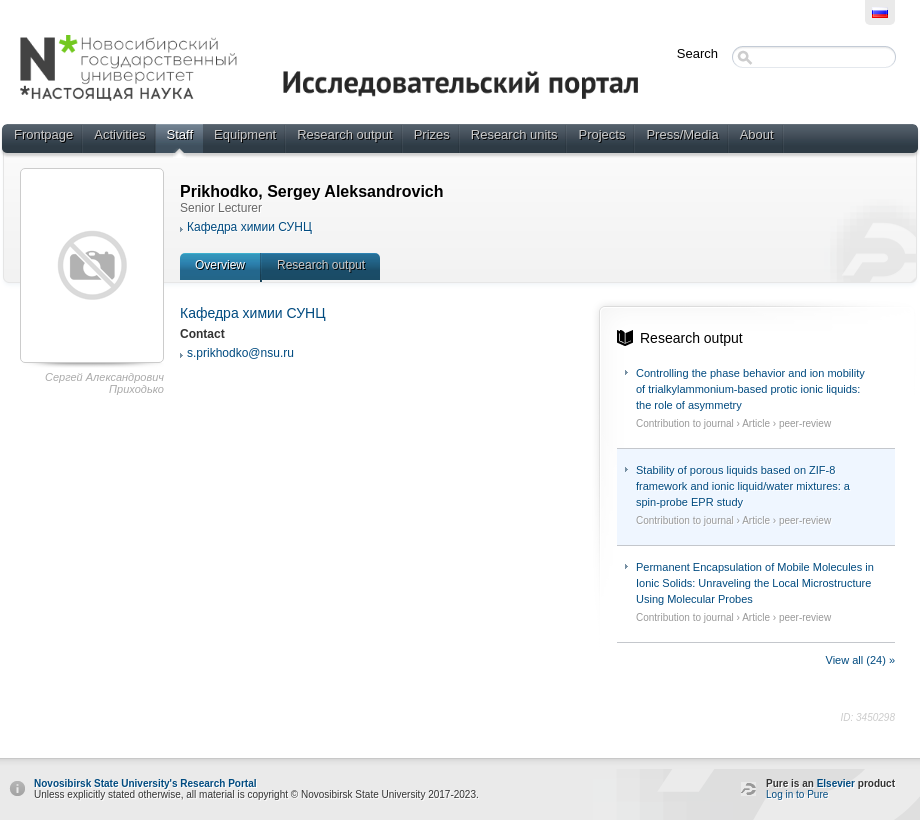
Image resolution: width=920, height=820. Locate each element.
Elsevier (836, 783)
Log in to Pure (797, 794)
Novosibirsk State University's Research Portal (145, 783)
